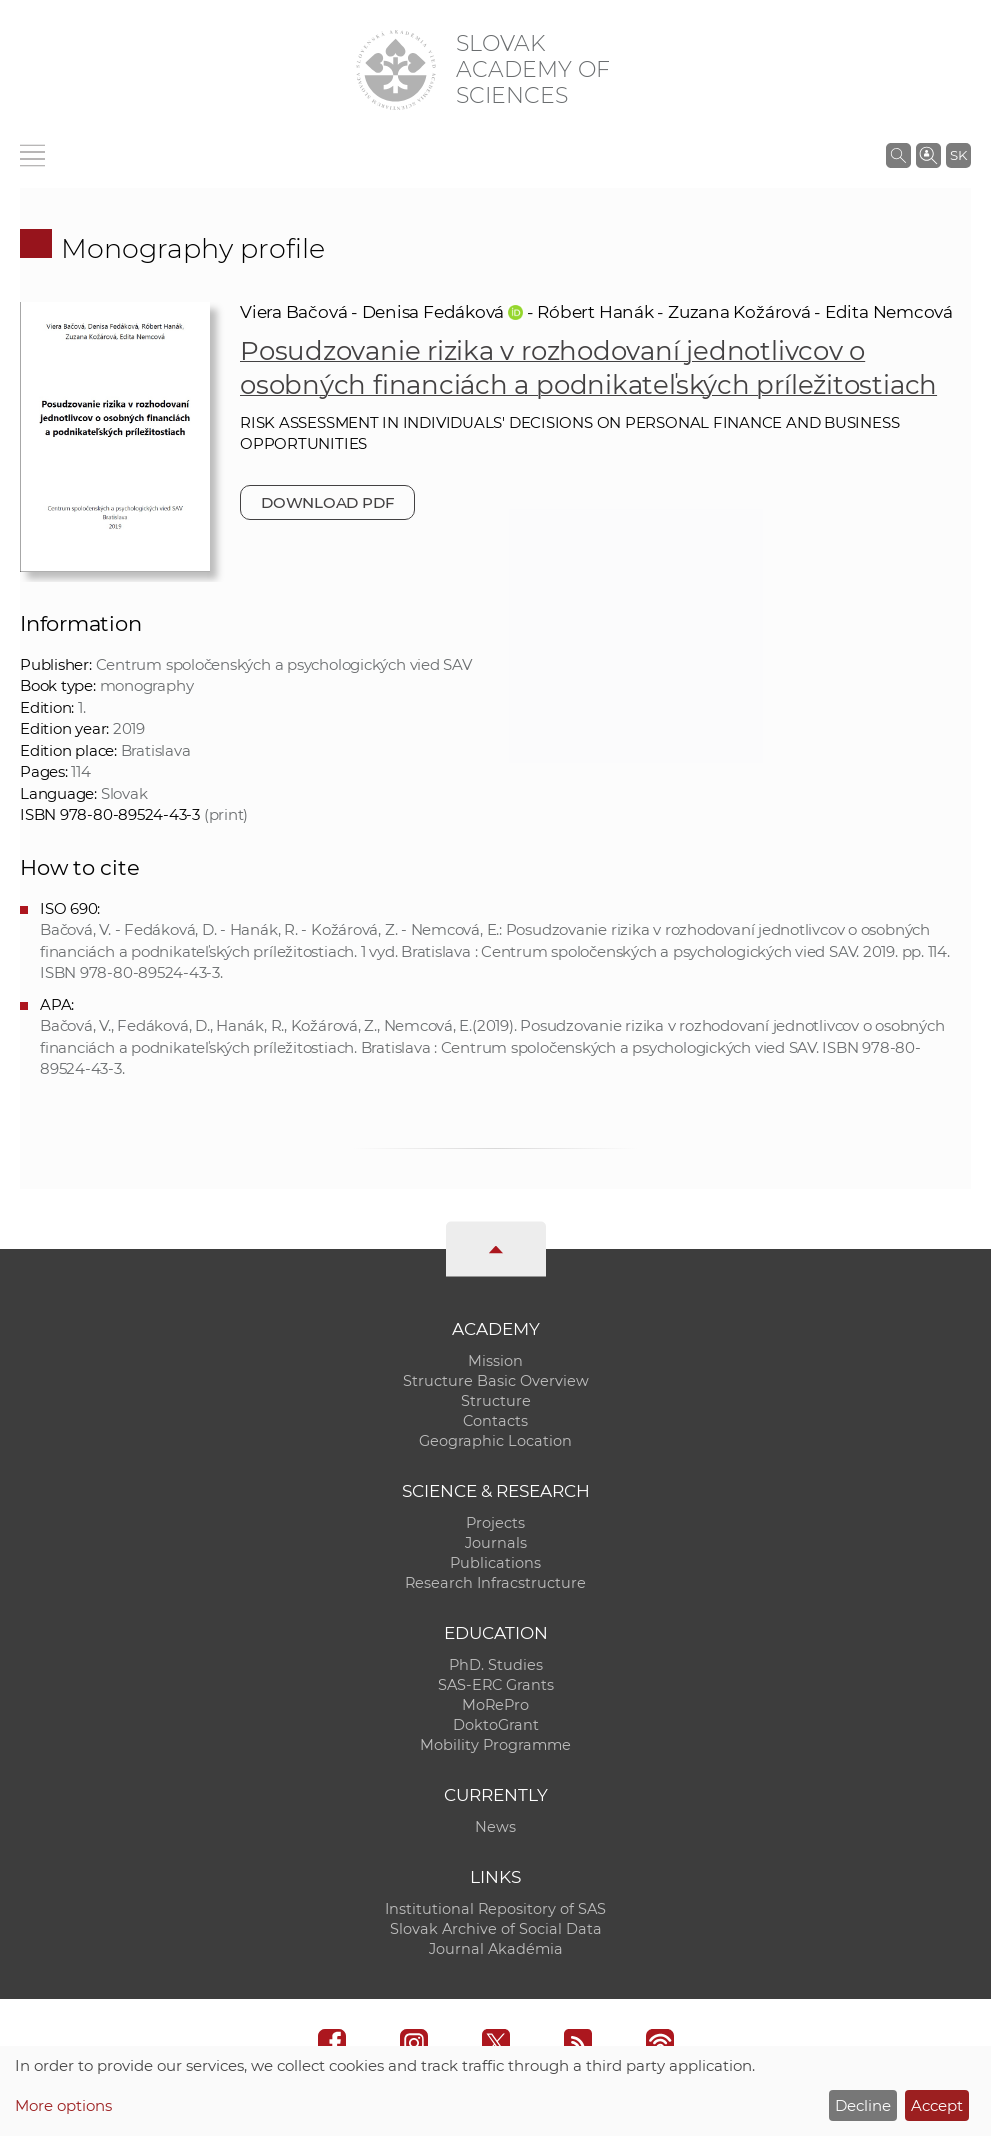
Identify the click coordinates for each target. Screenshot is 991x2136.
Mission (495, 1361)
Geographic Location (495, 1441)
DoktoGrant (496, 1725)
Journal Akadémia (496, 1949)
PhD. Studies (496, 1665)
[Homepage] (396, 70)
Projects (495, 1523)
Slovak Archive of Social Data (496, 1929)
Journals (496, 1543)
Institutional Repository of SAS (495, 1909)
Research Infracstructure (495, 1583)
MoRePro (495, 1705)
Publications (495, 1563)
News (495, 1827)
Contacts (495, 1421)
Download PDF (327, 502)
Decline (863, 2105)
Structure (496, 1401)
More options (63, 2105)
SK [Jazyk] (958, 155)
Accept (937, 2105)
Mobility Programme (495, 1745)
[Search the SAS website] (898, 155)
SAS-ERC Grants (496, 1685)
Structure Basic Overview (496, 1381)
